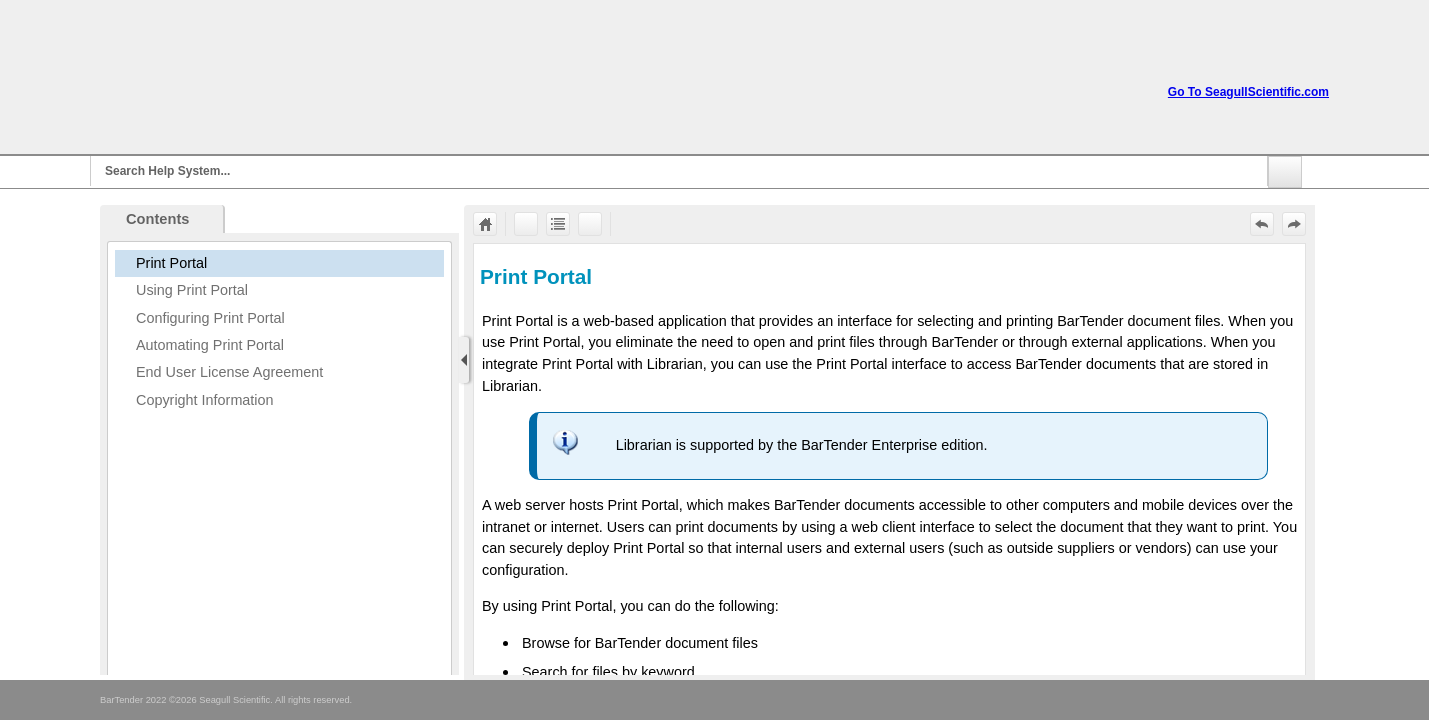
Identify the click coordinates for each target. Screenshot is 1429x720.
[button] (1285, 172)
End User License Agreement (229, 372)
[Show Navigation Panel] (464, 360)
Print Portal (171, 263)
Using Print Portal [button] (192, 290)
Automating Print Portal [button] (210, 345)
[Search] (679, 171)
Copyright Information (205, 400)
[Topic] (889, 459)
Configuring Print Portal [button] (210, 318)
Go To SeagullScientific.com (1248, 92)
